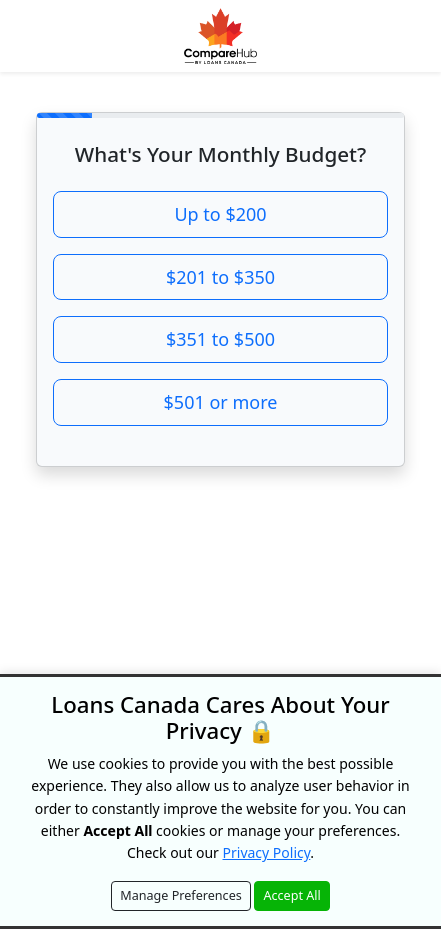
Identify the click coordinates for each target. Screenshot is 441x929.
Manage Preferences (181, 895)
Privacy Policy (267, 852)
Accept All (291, 895)
